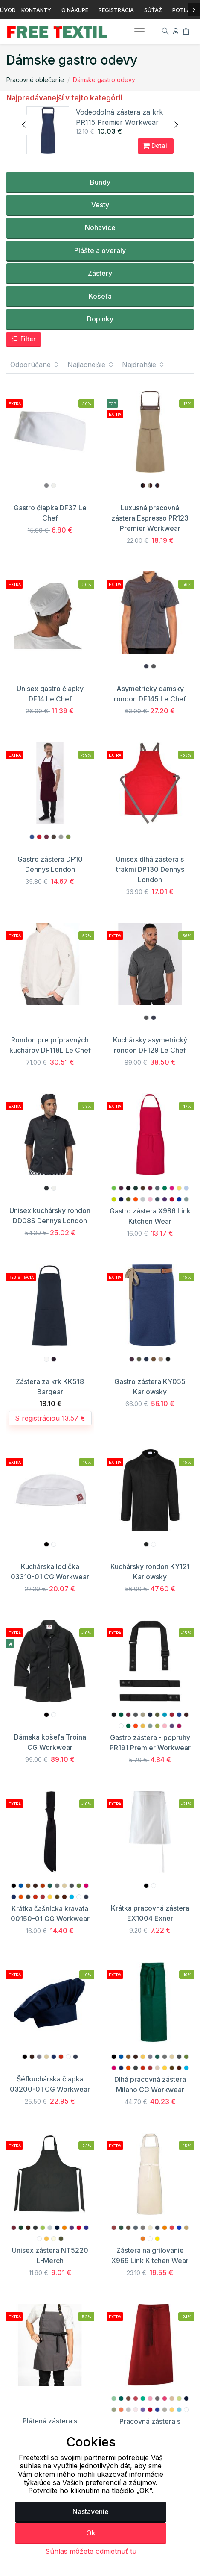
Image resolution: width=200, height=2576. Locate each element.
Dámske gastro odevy (104, 79)
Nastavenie (90, 2511)
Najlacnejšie (90, 364)
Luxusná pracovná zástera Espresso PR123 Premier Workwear (149, 518)
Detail (155, 146)
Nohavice (100, 227)
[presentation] (24, 124)
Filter (23, 338)
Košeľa (100, 296)
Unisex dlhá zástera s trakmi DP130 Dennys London (150, 869)
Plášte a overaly (100, 250)
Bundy (100, 182)
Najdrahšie (143, 364)
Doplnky (100, 319)
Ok (91, 2533)
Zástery (100, 273)
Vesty (100, 204)
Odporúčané (35, 364)
